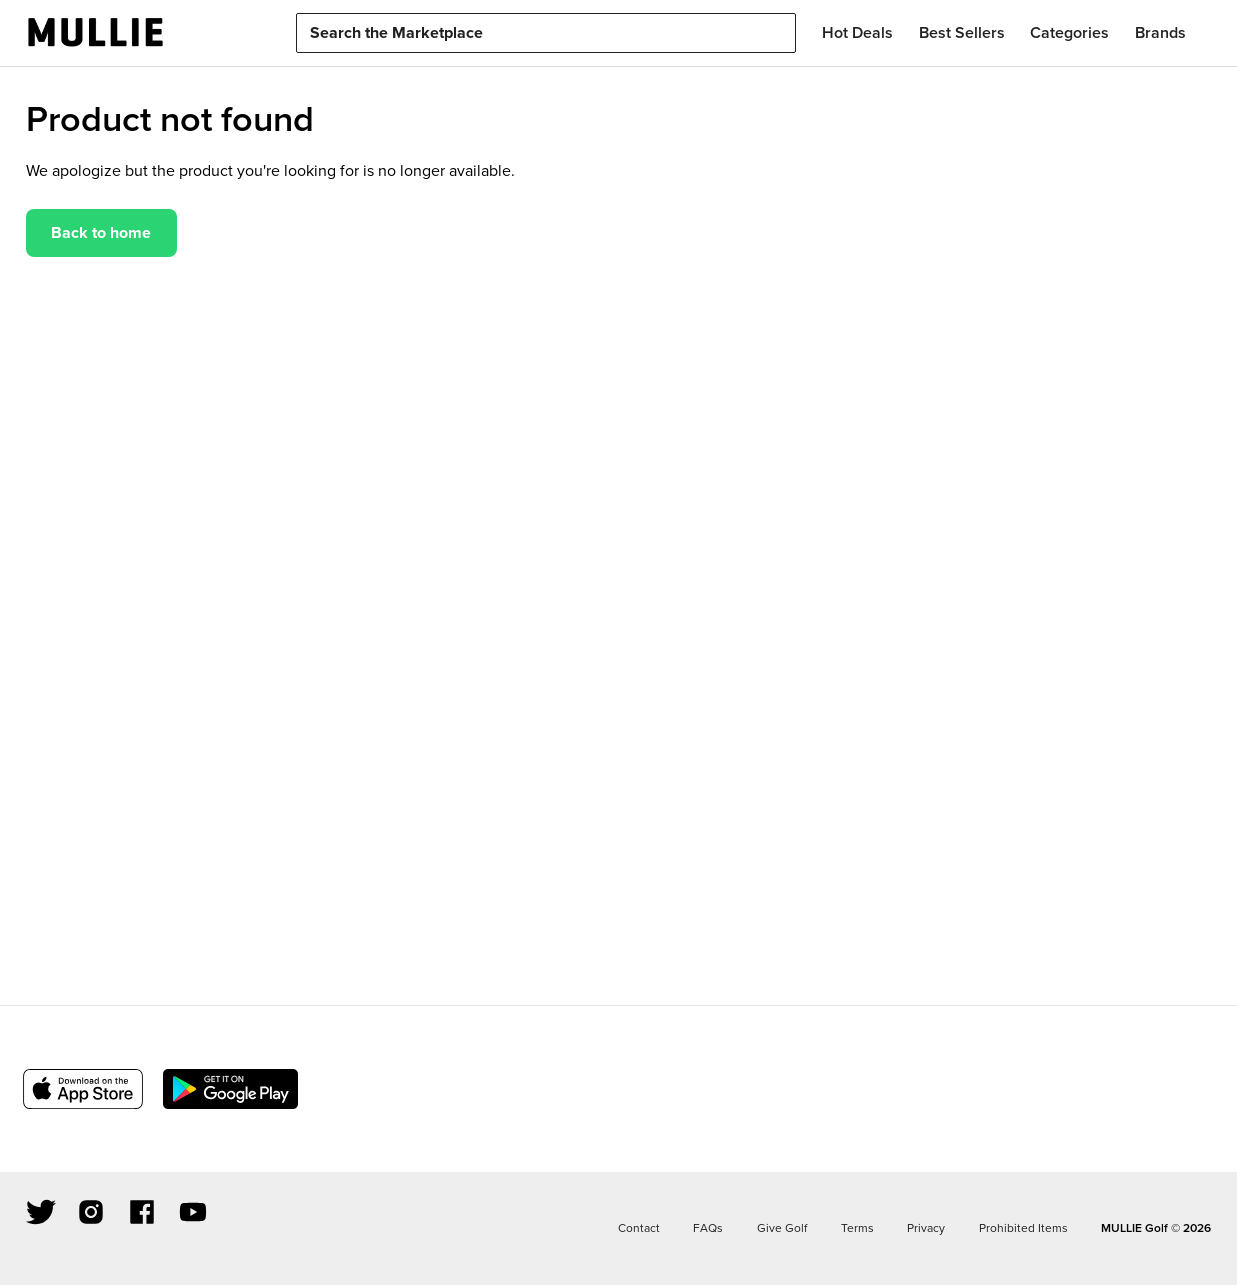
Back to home (101, 232)
